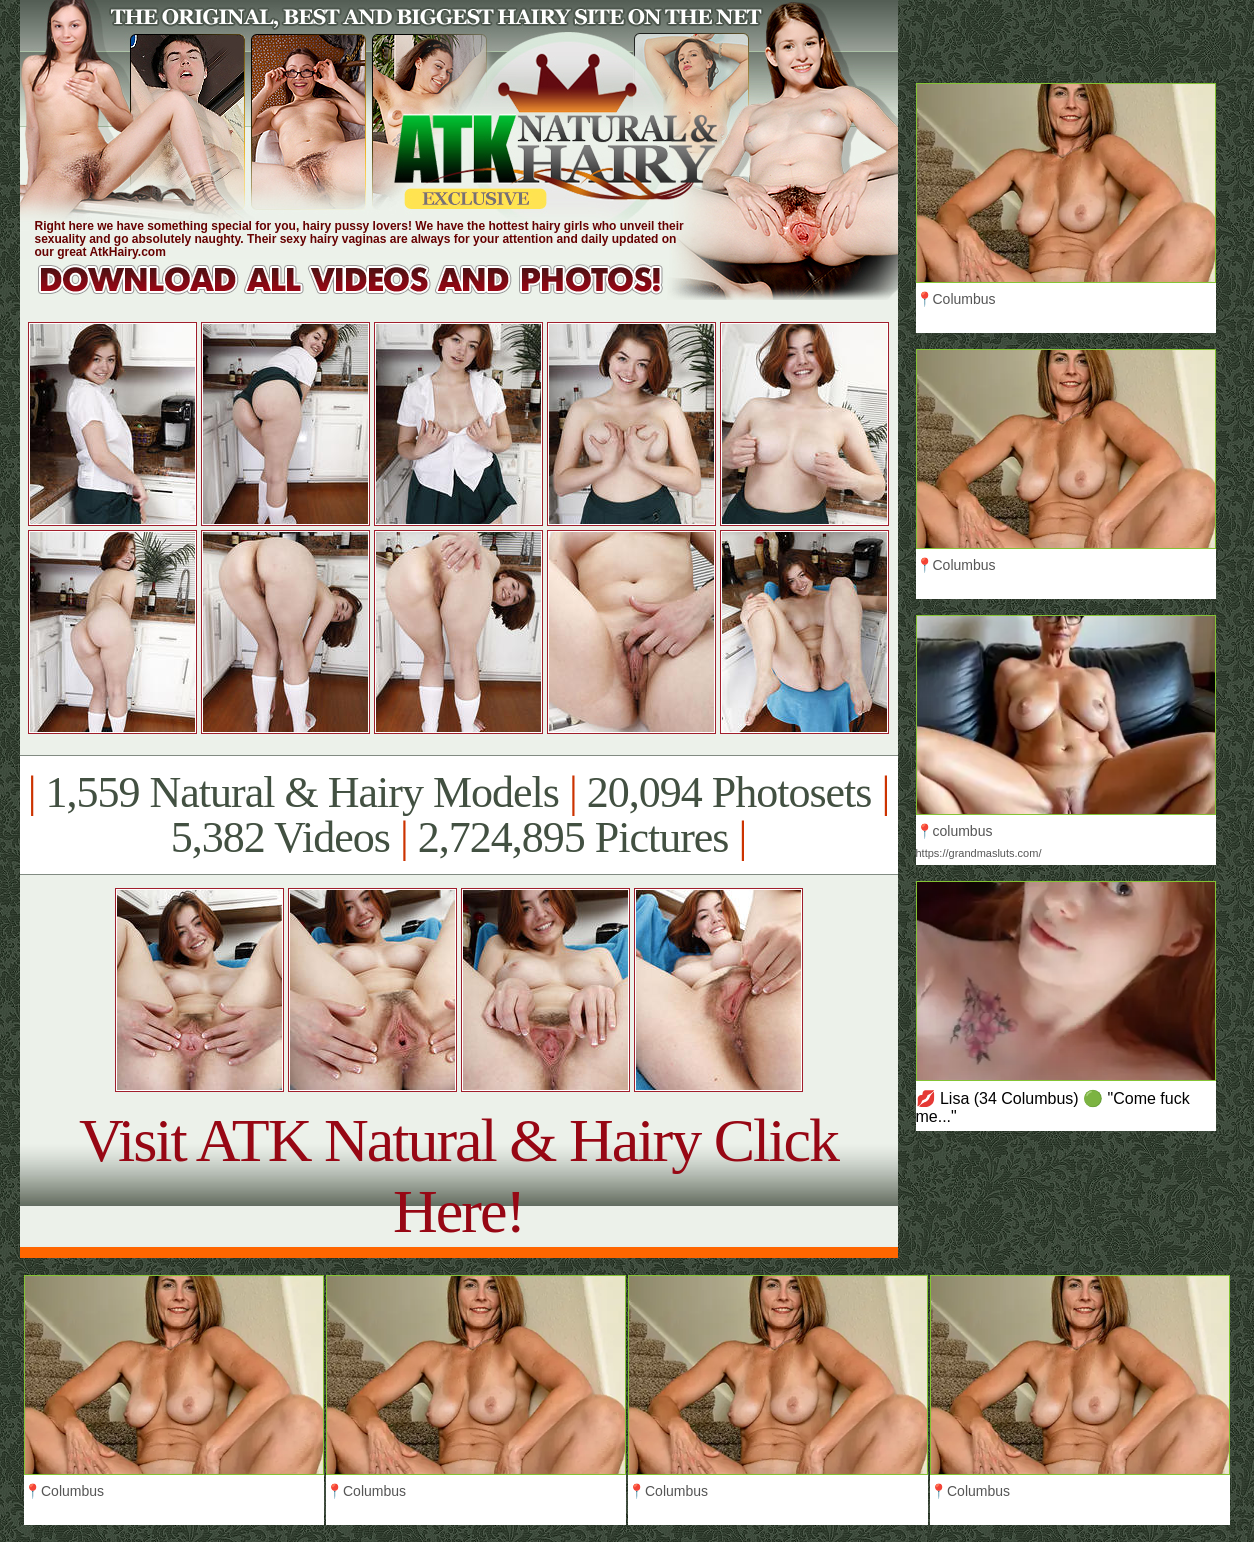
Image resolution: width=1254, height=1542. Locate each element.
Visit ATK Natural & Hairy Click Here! (458, 1175)
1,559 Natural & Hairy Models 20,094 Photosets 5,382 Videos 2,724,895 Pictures (458, 815)
